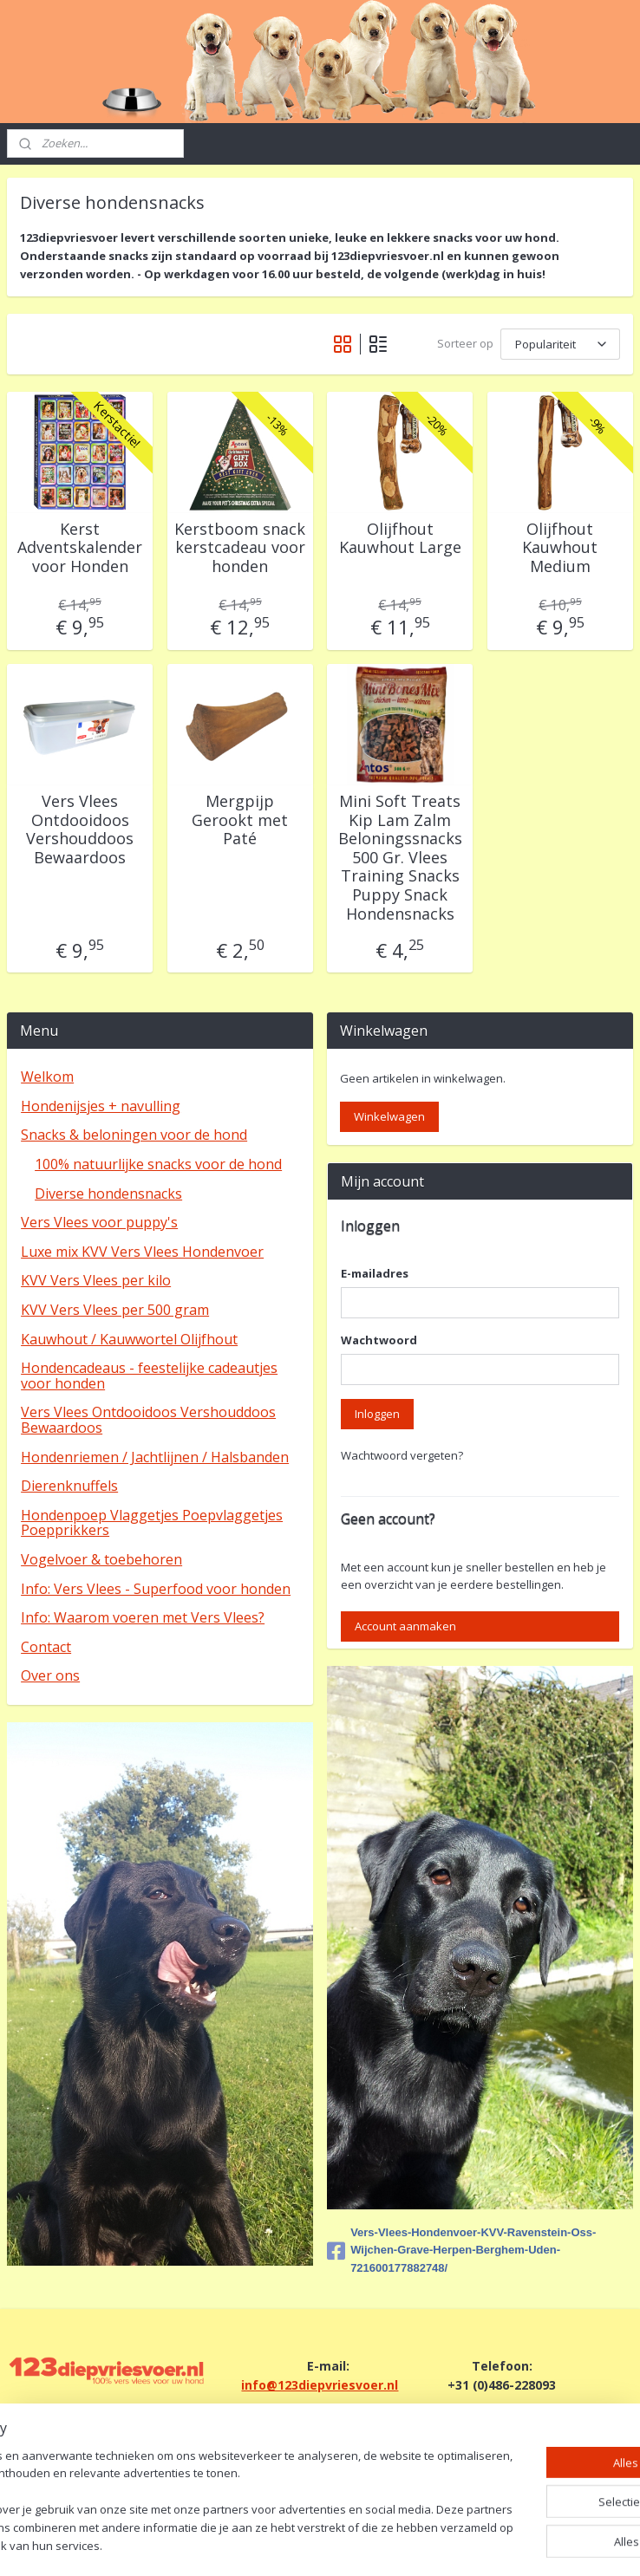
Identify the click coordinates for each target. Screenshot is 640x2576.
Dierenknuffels (69, 1485)
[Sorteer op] (560, 343)
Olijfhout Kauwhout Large (400, 537)
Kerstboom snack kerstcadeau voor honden (239, 547)
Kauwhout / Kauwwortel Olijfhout (129, 1339)
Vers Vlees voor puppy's (99, 1222)
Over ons (50, 1675)
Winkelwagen (389, 1116)
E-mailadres (374, 1273)
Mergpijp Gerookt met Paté (240, 820)
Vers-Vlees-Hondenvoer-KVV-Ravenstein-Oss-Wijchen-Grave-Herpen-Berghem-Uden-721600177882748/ (461, 2250)
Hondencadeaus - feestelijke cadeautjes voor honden (149, 1375)
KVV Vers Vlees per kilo (96, 1280)
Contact (46, 1646)
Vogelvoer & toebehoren (101, 1559)
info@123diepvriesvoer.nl (319, 2385)
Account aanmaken (405, 1626)
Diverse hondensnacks (108, 1193)
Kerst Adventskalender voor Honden (79, 547)
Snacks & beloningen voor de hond (134, 1134)
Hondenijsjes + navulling (100, 1106)
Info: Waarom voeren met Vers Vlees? (142, 1617)
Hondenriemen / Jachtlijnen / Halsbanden (155, 1457)
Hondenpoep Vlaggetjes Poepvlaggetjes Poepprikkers (152, 1523)
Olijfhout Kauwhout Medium (560, 547)
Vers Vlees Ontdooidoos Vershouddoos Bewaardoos (80, 829)
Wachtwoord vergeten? (402, 1455)
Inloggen (377, 1413)
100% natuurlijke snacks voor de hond (158, 1164)
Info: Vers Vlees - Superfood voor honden (156, 1588)
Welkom (47, 1076)
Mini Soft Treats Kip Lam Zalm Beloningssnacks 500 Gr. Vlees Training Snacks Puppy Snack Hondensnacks (400, 857)
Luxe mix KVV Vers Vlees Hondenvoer (142, 1251)
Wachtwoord (379, 1340)
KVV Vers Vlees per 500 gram (115, 1309)
